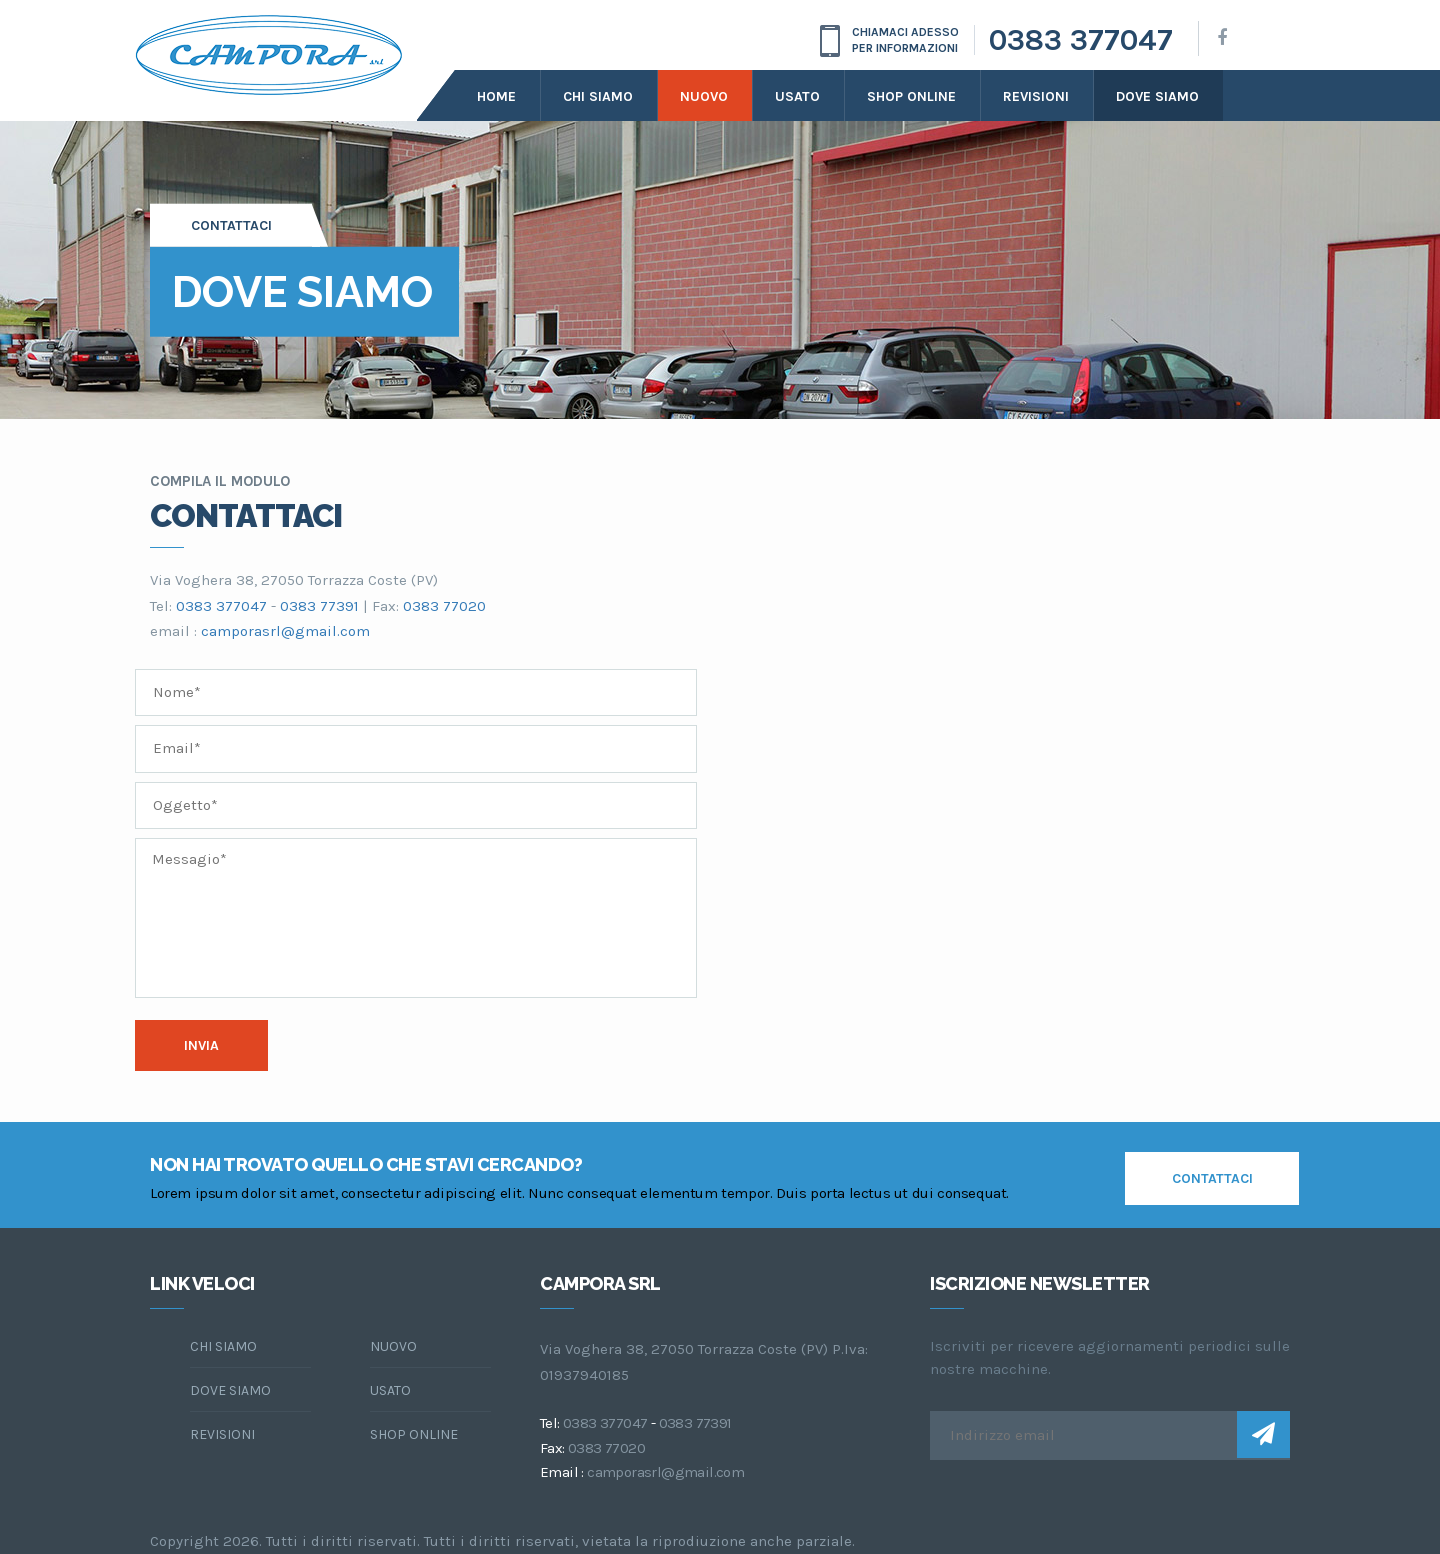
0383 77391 (319, 606)
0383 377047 (1081, 40)
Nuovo (704, 96)
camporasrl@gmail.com (285, 631)
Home (496, 96)
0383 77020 (444, 606)
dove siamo (1157, 96)
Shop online (911, 96)
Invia (201, 1045)
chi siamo (223, 1346)
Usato (797, 96)
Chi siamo (598, 96)
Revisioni (1036, 96)
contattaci (1212, 1178)
